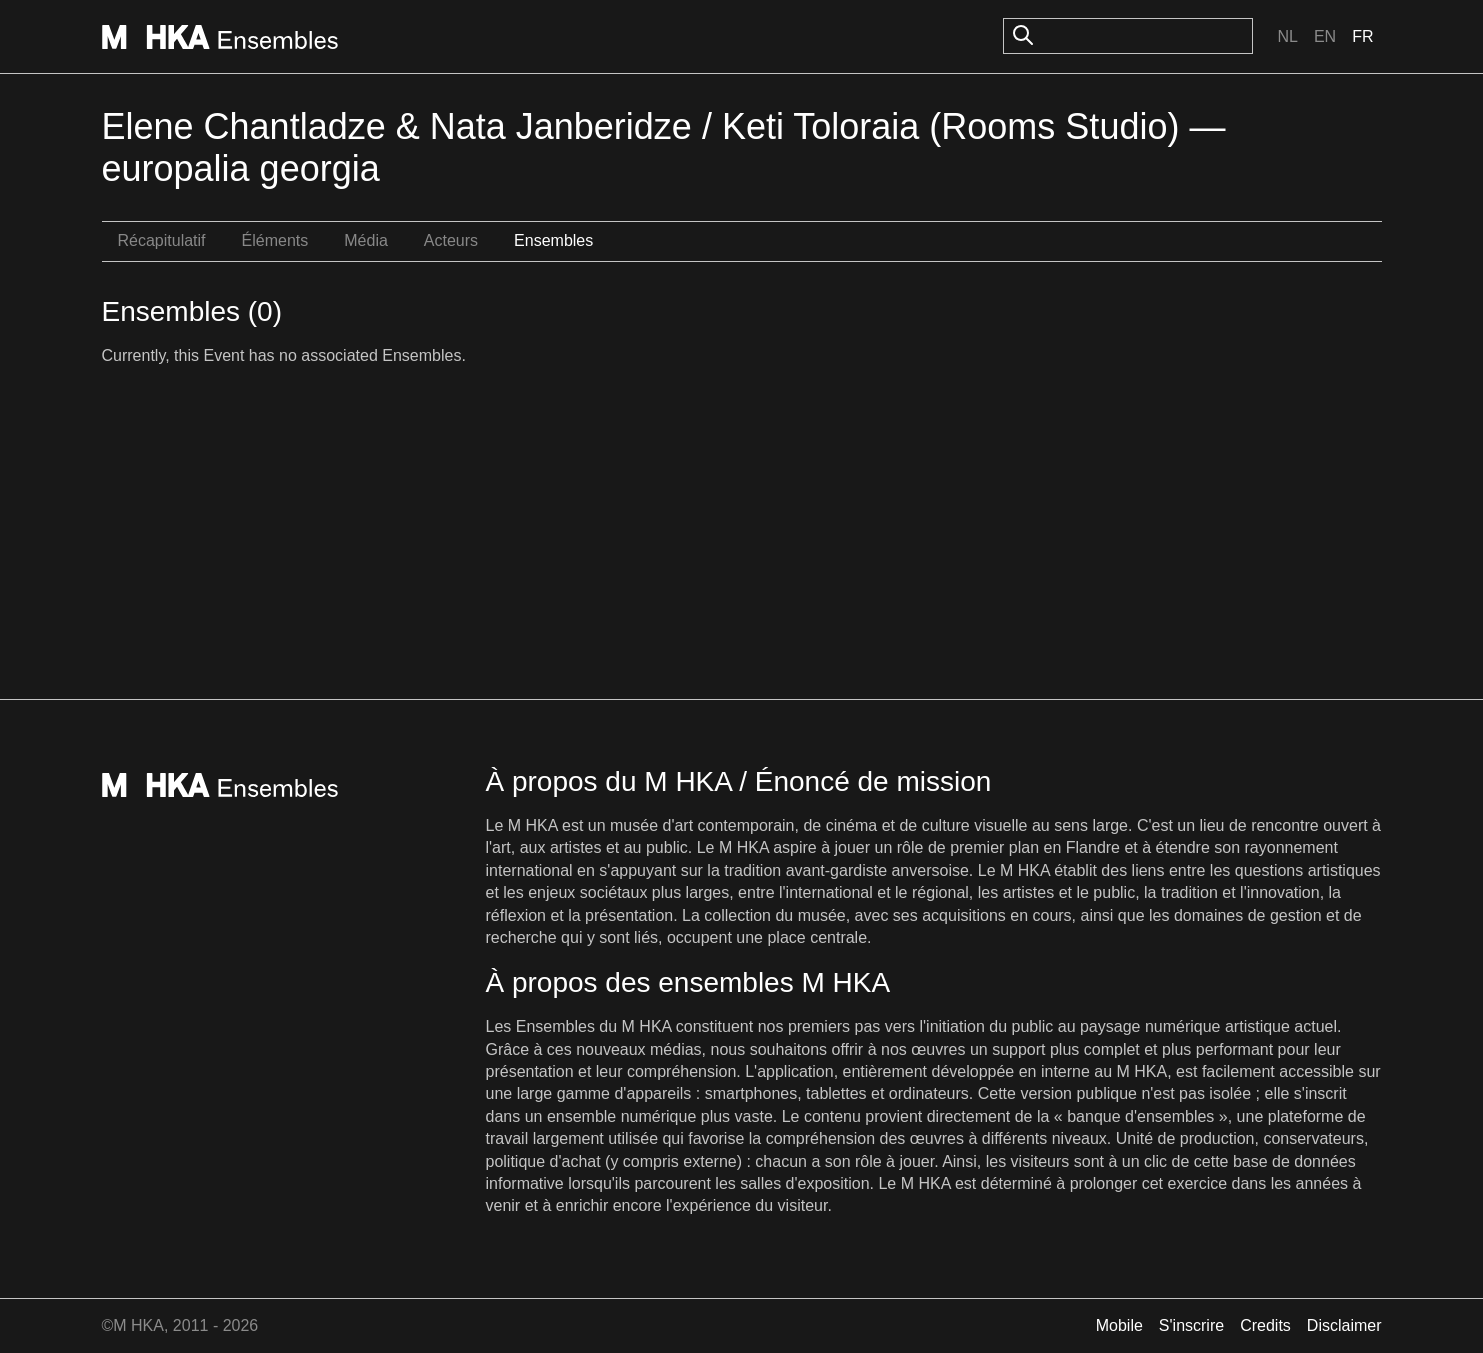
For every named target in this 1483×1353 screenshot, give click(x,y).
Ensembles (553, 240)
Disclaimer (1344, 1325)
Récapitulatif (162, 240)
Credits (1265, 1325)
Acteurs (451, 240)
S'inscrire (1191, 1325)
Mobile (1119, 1325)
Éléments (275, 240)
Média (366, 240)
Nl (1287, 36)
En (1325, 36)
